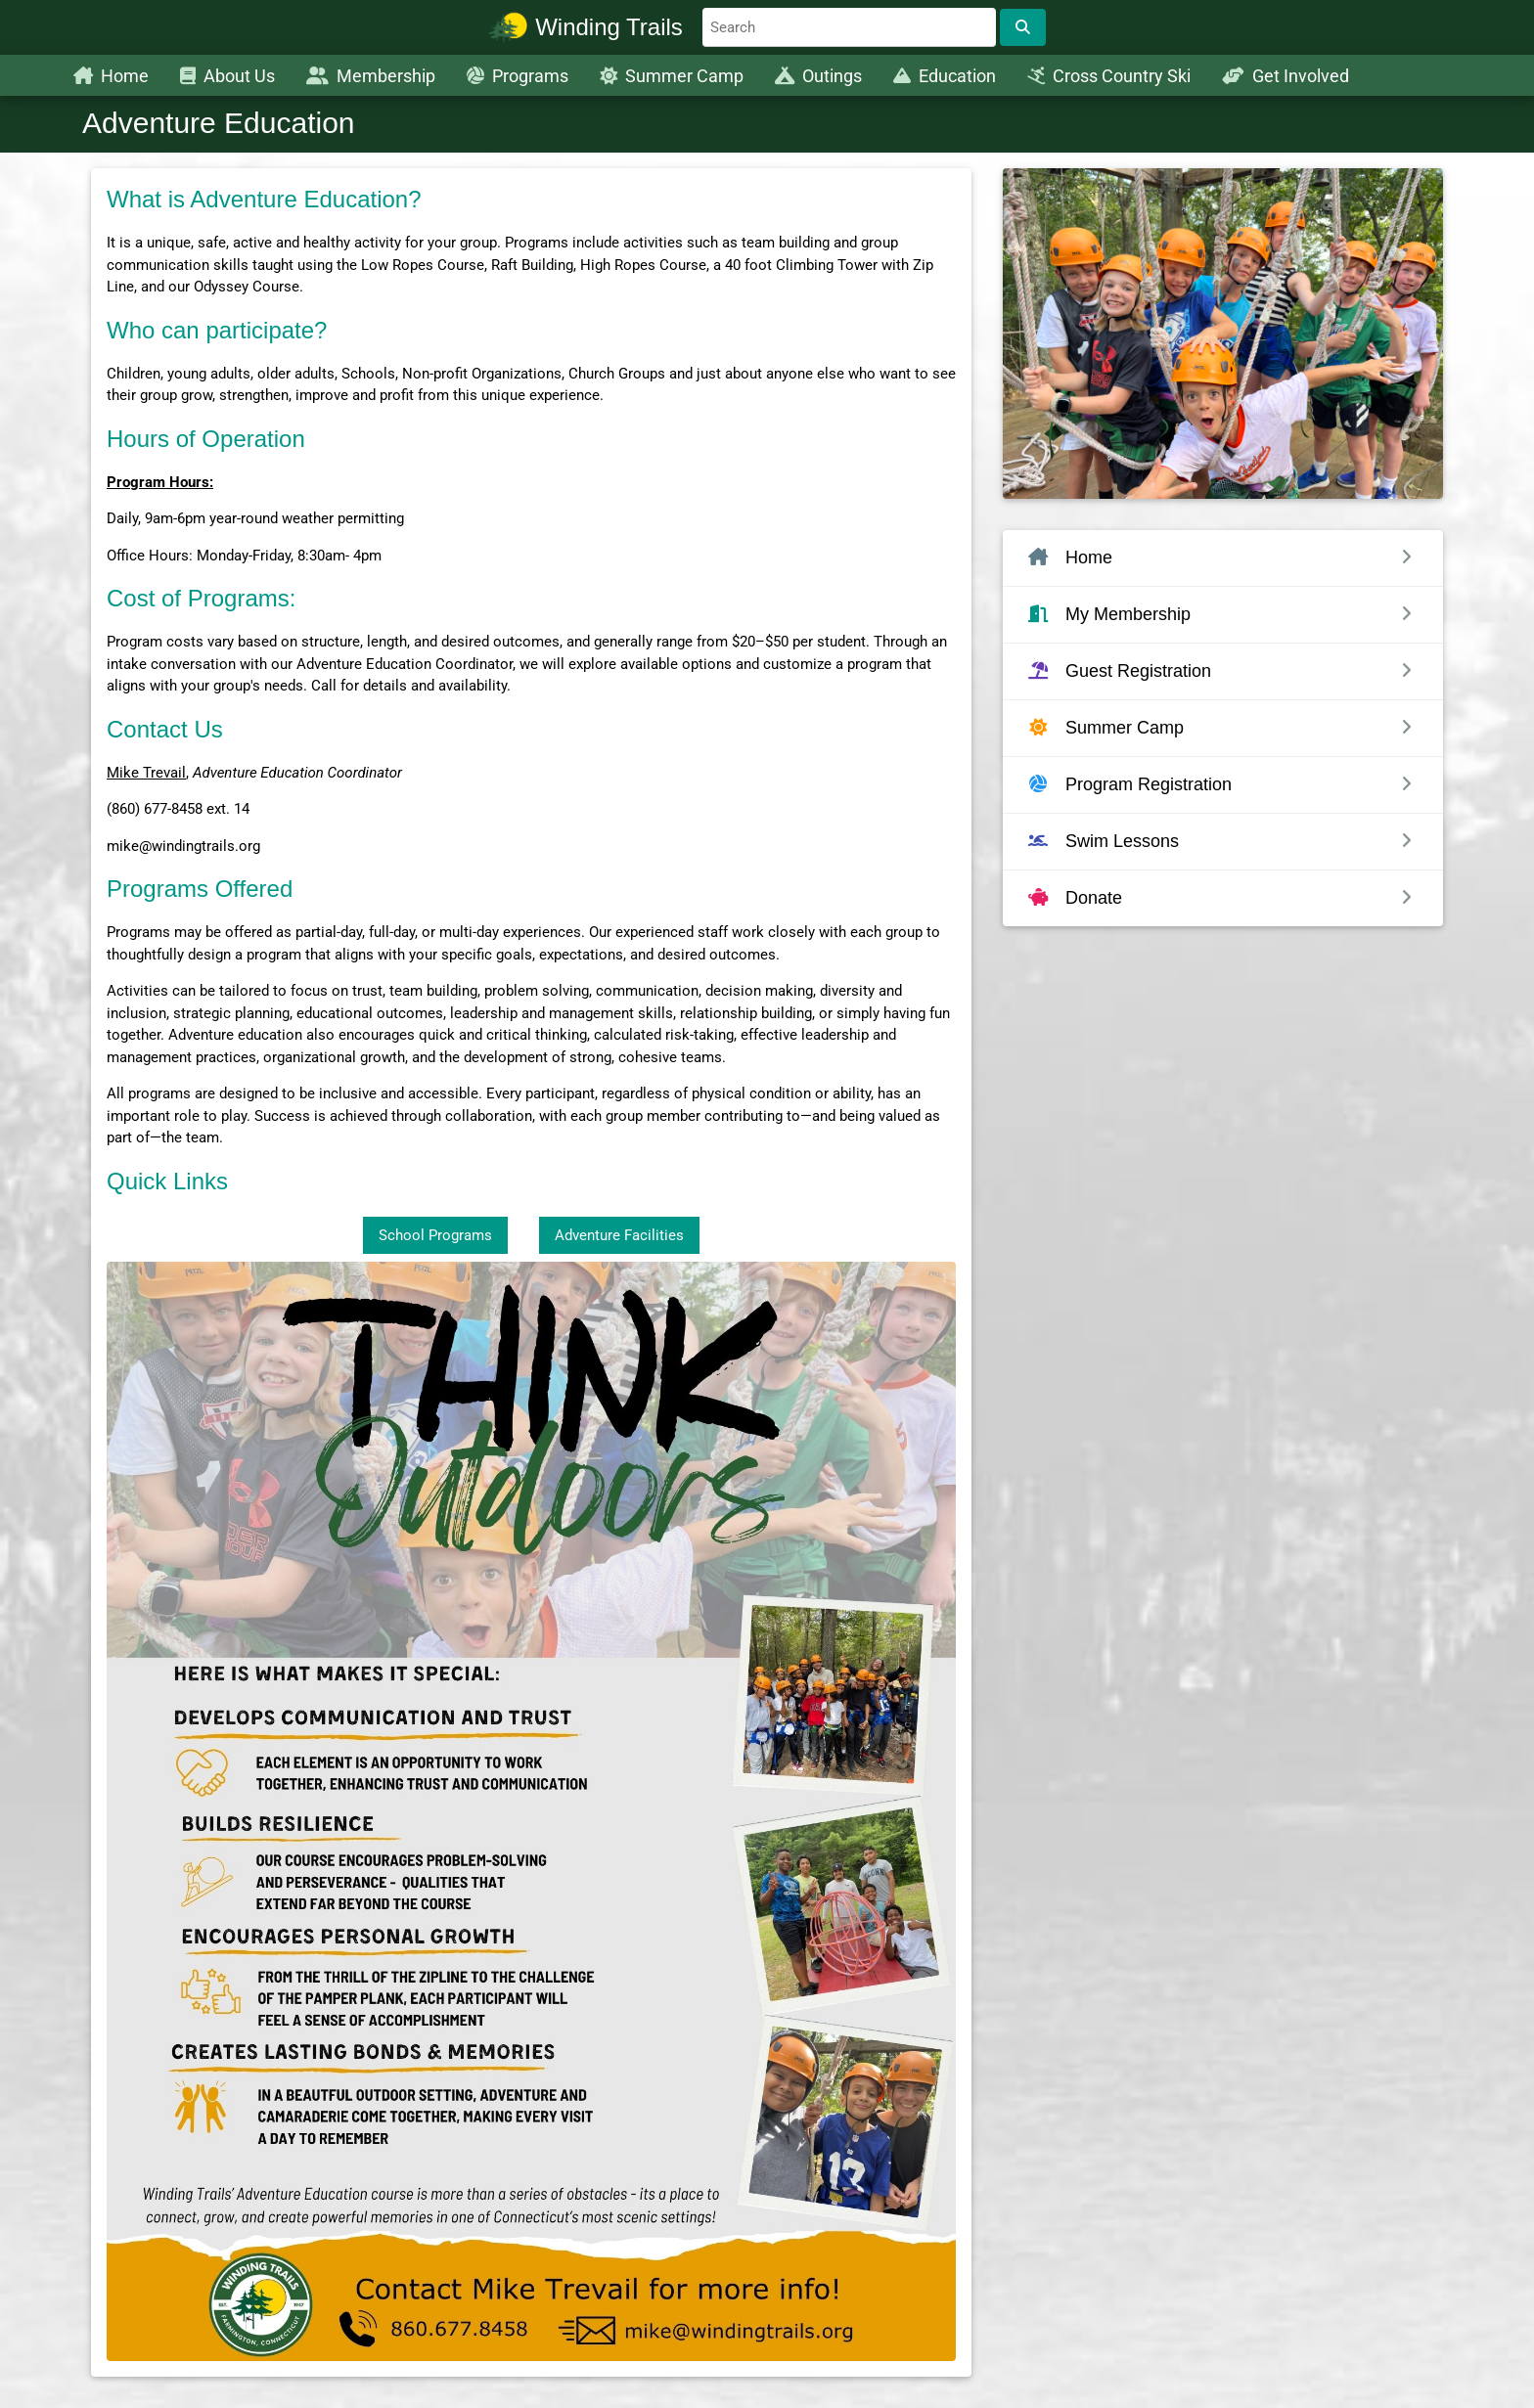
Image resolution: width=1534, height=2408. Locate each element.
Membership (370, 76)
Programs (517, 76)
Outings (818, 76)
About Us (227, 76)
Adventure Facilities (619, 1235)
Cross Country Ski (1109, 76)
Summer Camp (672, 76)
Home (111, 76)
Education (944, 76)
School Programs (435, 1235)
